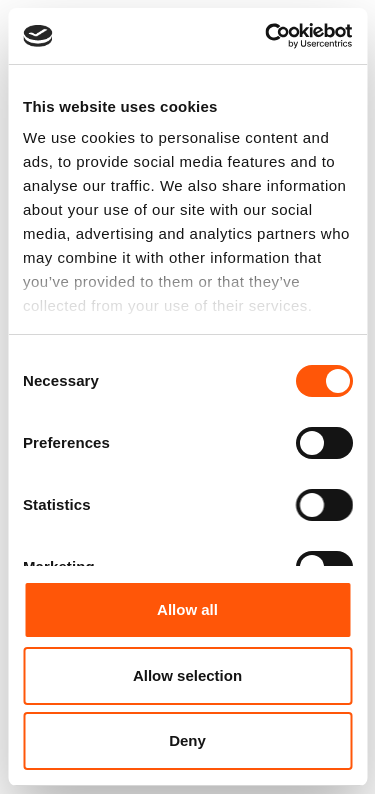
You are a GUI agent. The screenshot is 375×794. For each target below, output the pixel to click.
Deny (187, 740)
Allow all (187, 609)
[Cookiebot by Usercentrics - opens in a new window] (267, 36)
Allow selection (187, 675)
